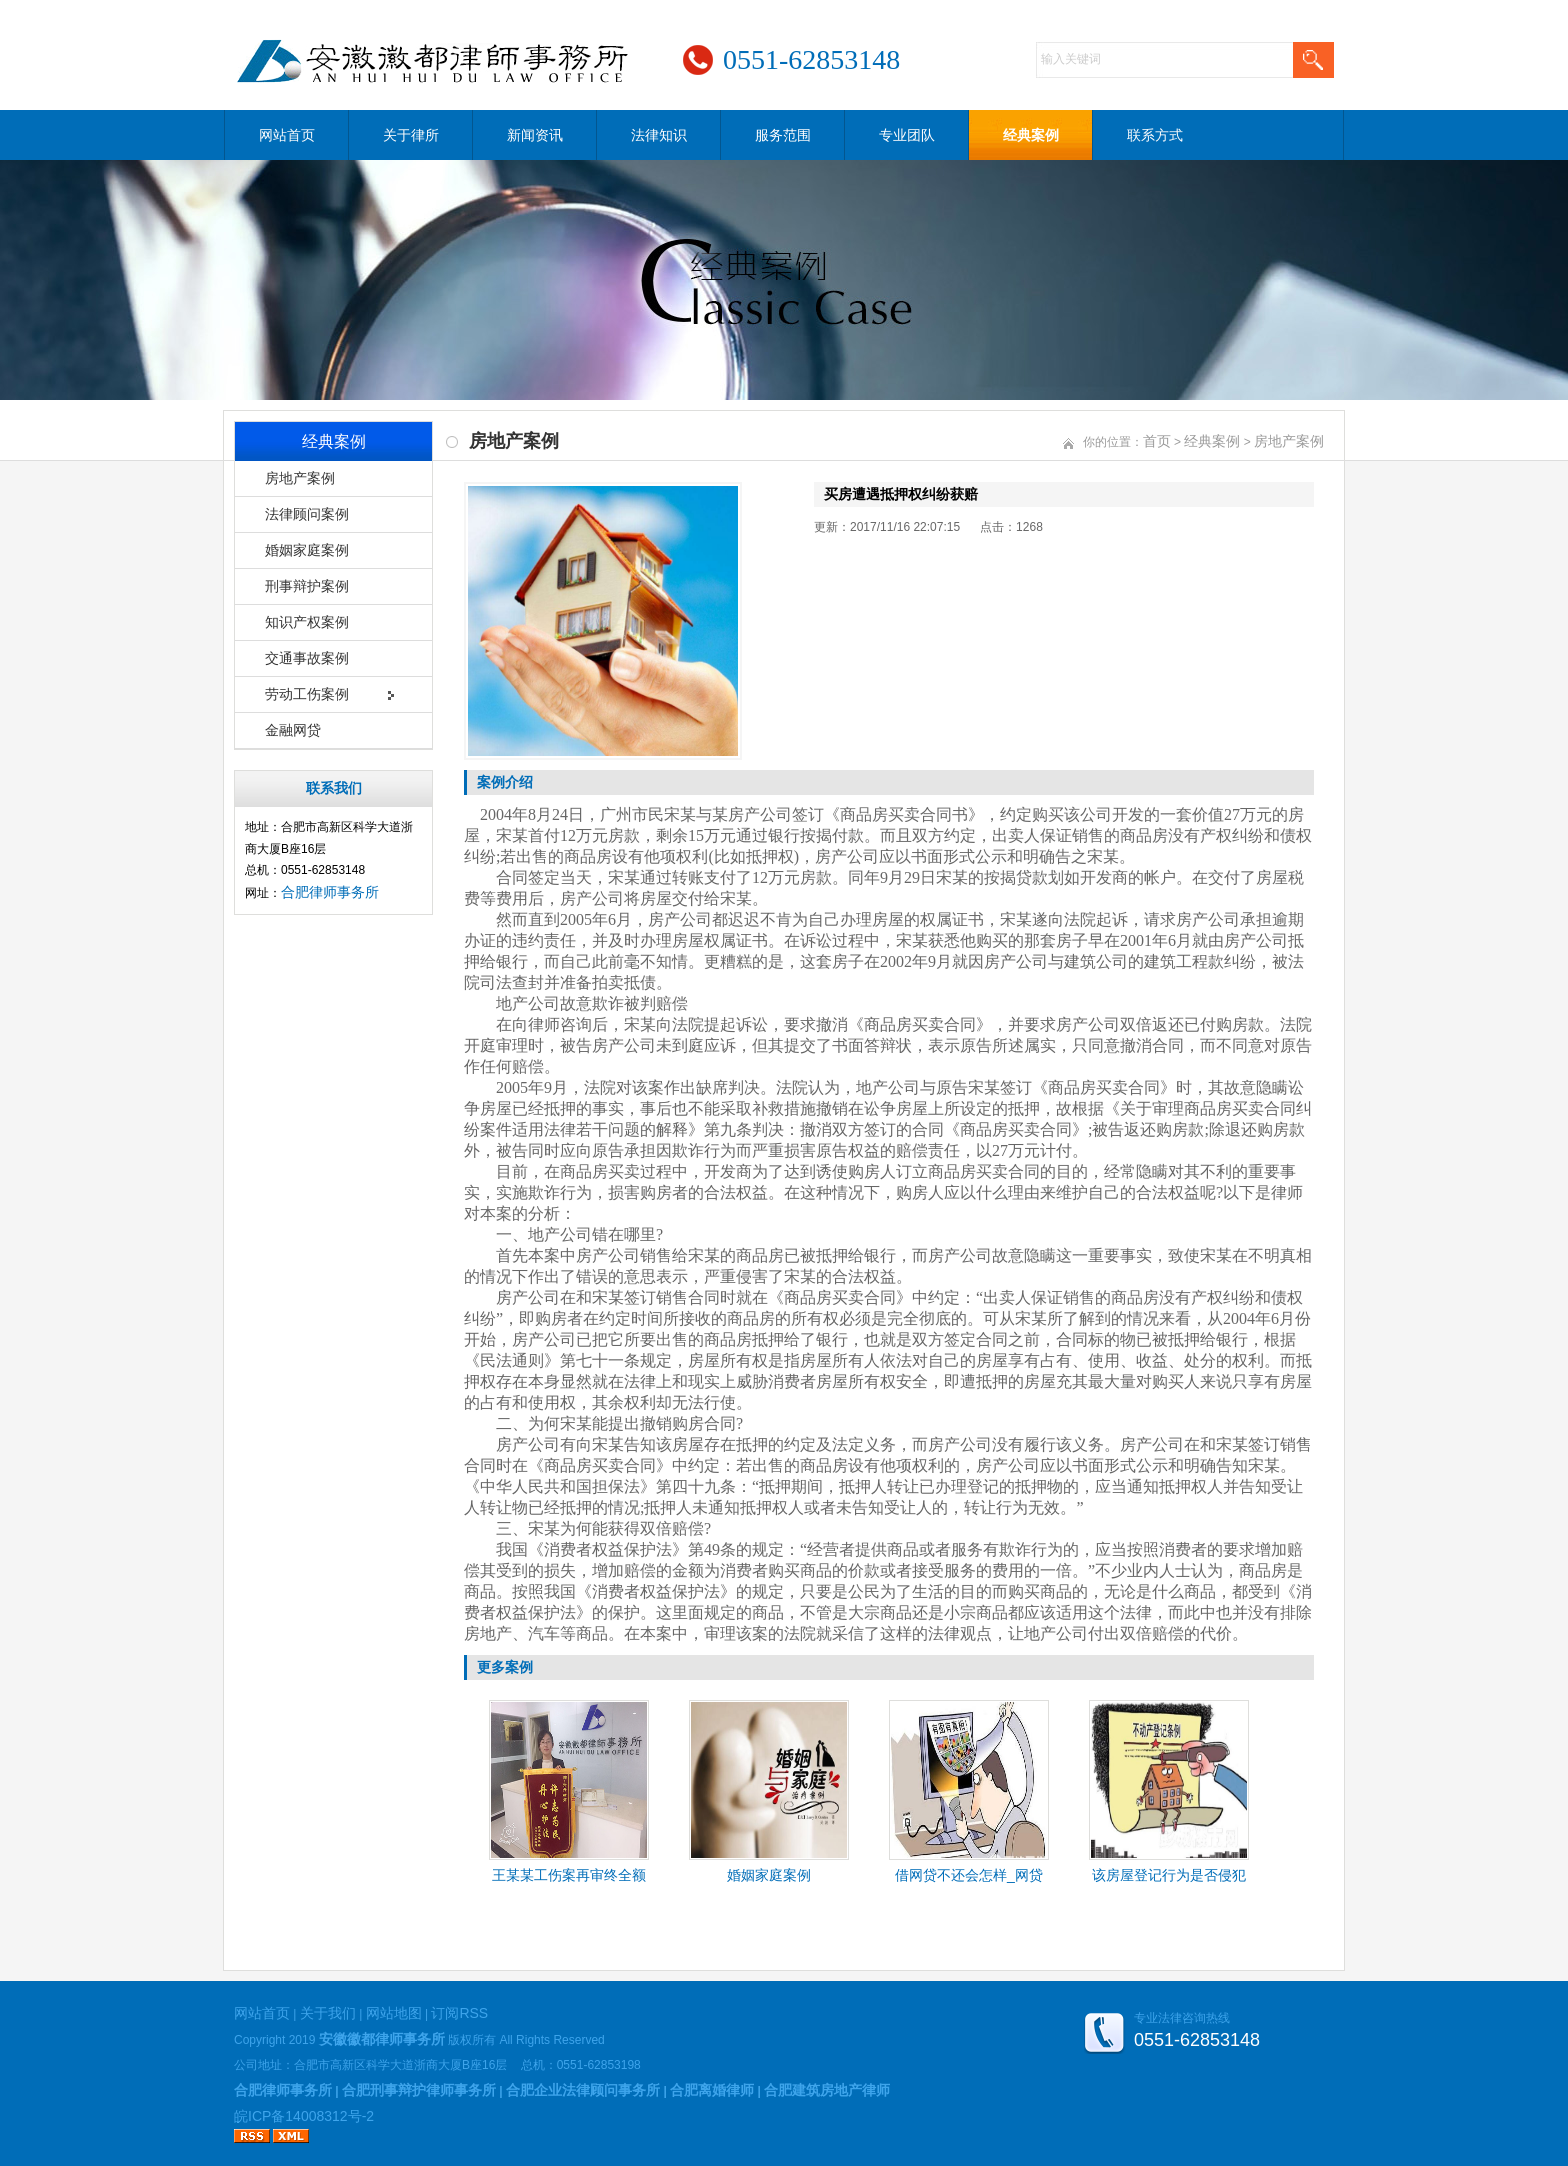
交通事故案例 (307, 658)
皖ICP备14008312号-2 (304, 2116)
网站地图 (394, 2013)
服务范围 (783, 135)
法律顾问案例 (307, 514)
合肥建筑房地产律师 (827, 2090)
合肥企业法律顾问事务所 (583, 2090)
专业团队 (907, 135)
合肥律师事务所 (330, 892)
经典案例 (1031, 135)
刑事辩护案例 (307, 586)
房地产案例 (300, 478)
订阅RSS (459, 2013)
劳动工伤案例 (307, 694)
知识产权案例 (307, 622)
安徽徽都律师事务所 (382, 2039)
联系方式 (1155, 135)
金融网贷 (293, 730)
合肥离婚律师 (712, 2090)
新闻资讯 (535, 135)
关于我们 (328, 2013)
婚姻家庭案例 (307, 550)
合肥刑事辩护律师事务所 (419, 2090)
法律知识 (659, 135)
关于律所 (411, 135)
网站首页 (287, 135)
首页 (1157, 441)
